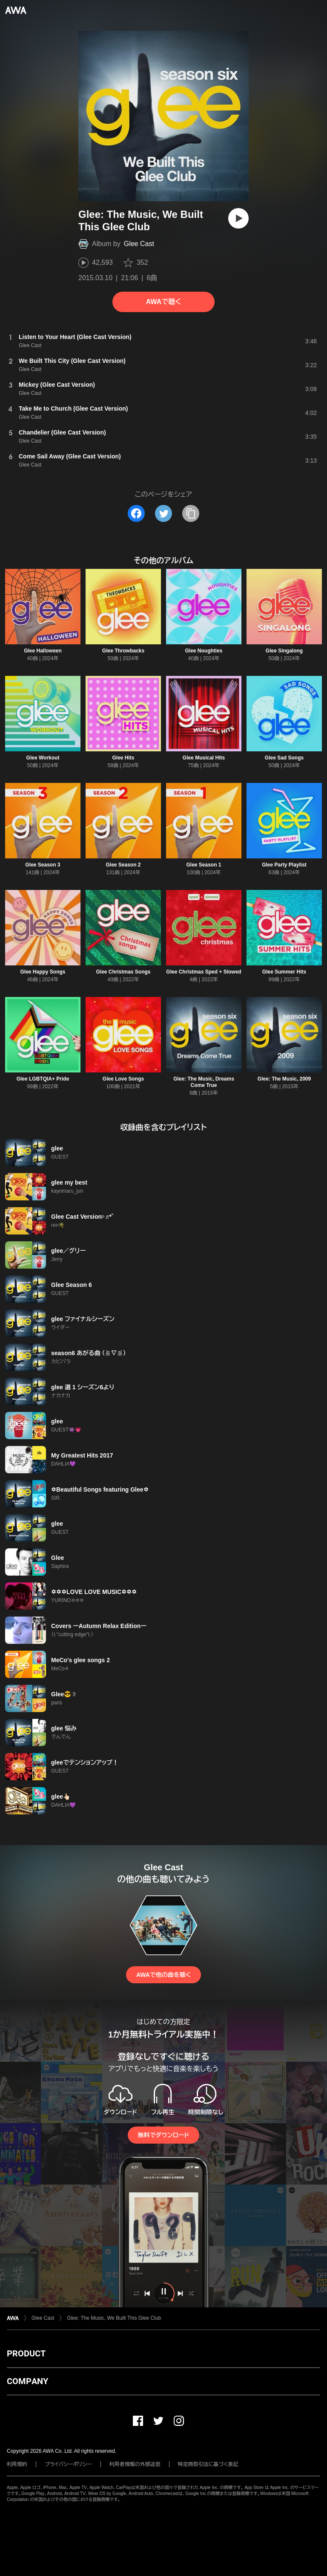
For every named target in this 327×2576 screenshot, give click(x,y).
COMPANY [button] (27, 2381)
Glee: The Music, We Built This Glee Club (114, 2318)
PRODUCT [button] (26, 2353)
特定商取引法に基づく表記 (208, 2464)
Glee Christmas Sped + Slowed (203, 972)
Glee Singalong (284, 651)
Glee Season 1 (203, 865)
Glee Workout (43, 758)
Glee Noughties (203, 651)
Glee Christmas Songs (123, 972)
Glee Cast (139, 243)
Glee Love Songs (123, 1079)
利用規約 (17, 2464)
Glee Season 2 (123, 865)
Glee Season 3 (42, 865)
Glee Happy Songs (42, 972)
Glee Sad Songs (284, 758)
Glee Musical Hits (204, 758)
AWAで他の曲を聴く (163, 1974)
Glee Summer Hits (284, 972)
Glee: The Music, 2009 (284, 1079)
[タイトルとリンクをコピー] (190, 513)
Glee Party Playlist (284, 865)
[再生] (238, 218)
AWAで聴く (163, 301)
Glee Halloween (43, 651)
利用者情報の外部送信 (135, 2464)
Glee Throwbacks (123, 651)
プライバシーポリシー (68, 2464)
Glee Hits (123, 758)
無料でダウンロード (163, 2135)
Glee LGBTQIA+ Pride (43, 1079)
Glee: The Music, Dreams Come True (203, 1082)
